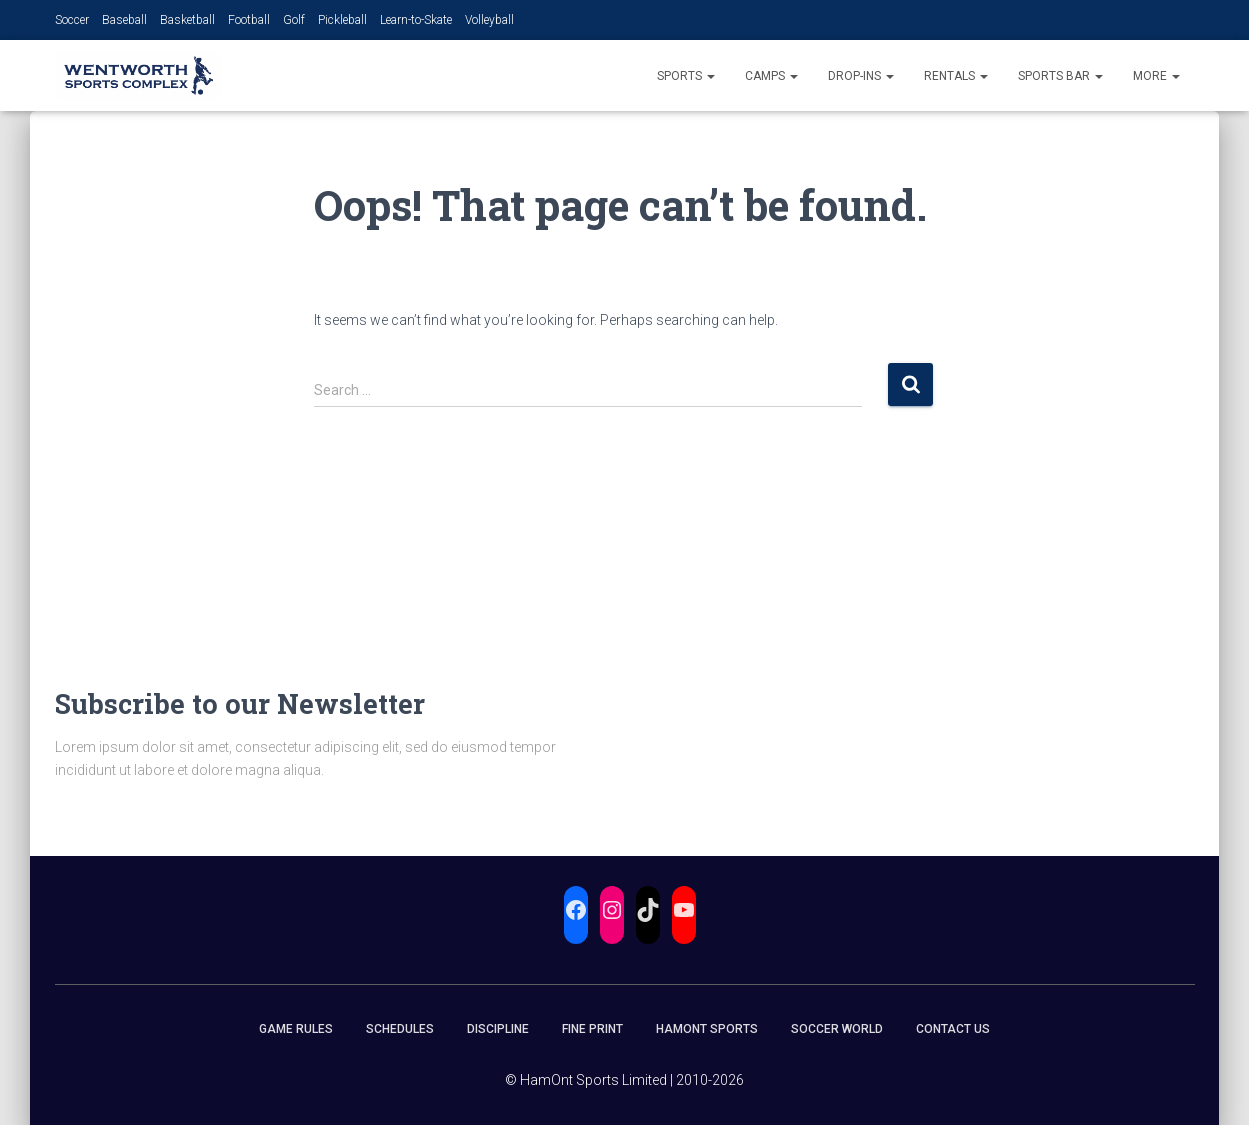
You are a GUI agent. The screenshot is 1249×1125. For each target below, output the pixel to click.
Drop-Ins (861, 76)
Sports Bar (1060, 76)
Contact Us (953, 1029)
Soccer (72, 20)
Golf (294, 20)
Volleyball (489, 20)
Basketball (187, 20)
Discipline (498, 1029)
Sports (686, 76)
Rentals (956, 76)
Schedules (400, 1029)
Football (249, 20)
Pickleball (342, 20)
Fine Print (592, 1029)
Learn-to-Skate (416, 20)
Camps (771, 76)
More (1156, 76)
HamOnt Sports (707, 1029)
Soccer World (837, 1029)
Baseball (124, 20)
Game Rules (296, 1029)
